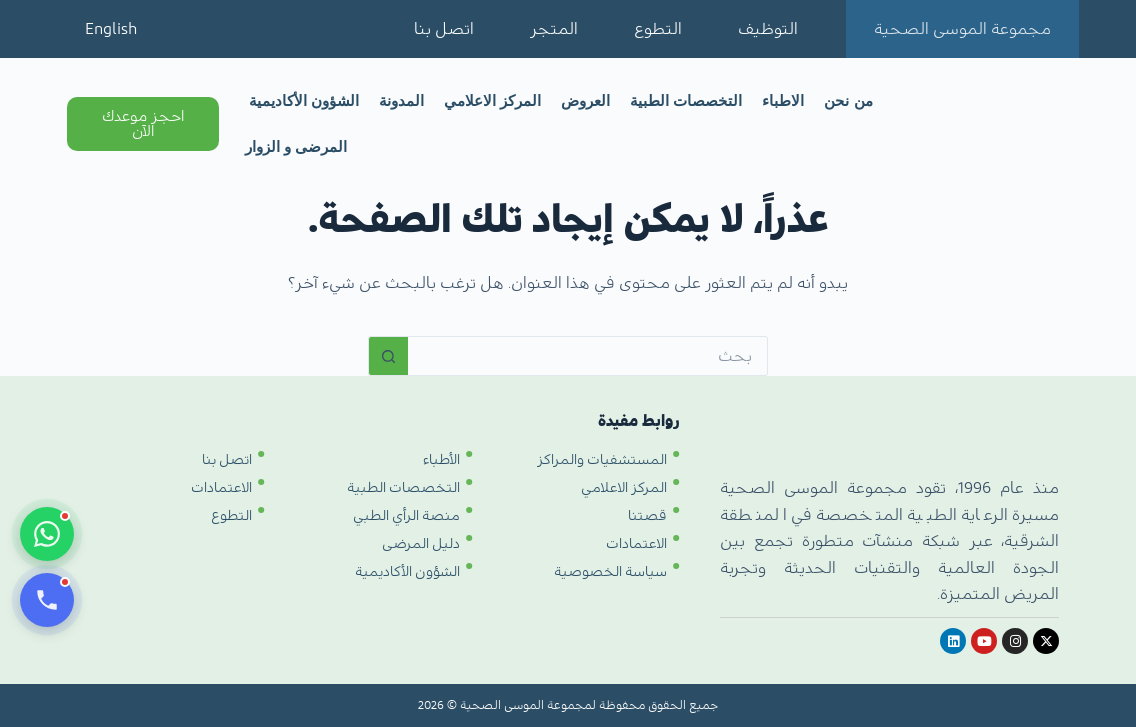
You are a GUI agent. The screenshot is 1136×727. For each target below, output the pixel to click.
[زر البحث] (388, 356)
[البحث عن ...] (588, 356)
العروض (585, 100)
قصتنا (647, 516)
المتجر (554, 29)
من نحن (848, 100)
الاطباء (783, 100)
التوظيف (768, 29)
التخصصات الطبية (686, 100)
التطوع (658, 29)
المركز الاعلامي (492, 100)
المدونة (401, 100)
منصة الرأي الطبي (406, 516)
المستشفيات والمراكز (602, 460)
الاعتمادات (636, 544)
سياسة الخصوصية (610, 572)
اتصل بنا (444, 29)
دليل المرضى (421, 544)
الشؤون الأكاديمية (304, 100)
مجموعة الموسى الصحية (962, 29)
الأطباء (441, 460)
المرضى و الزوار (296, 146)
